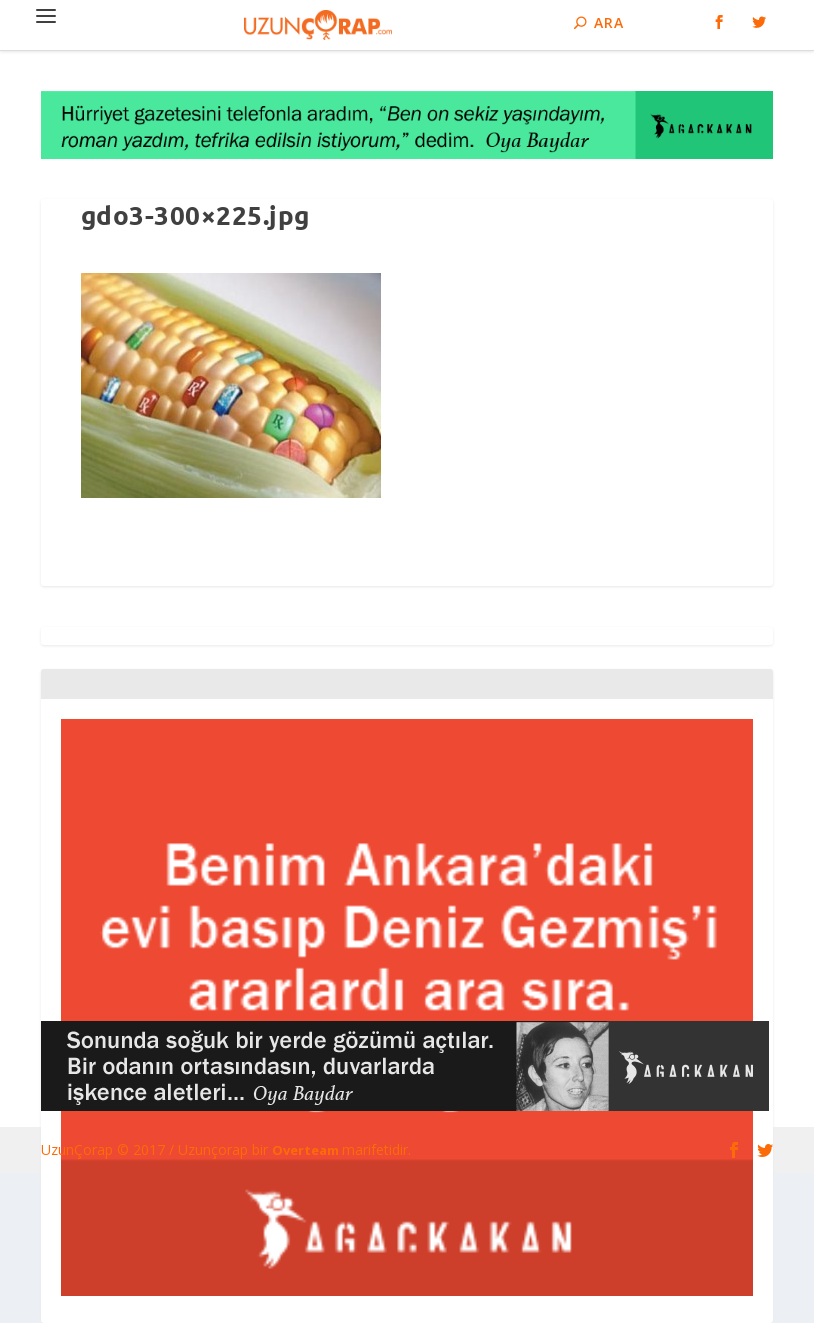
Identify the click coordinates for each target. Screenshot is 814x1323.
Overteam (307, 1150)
